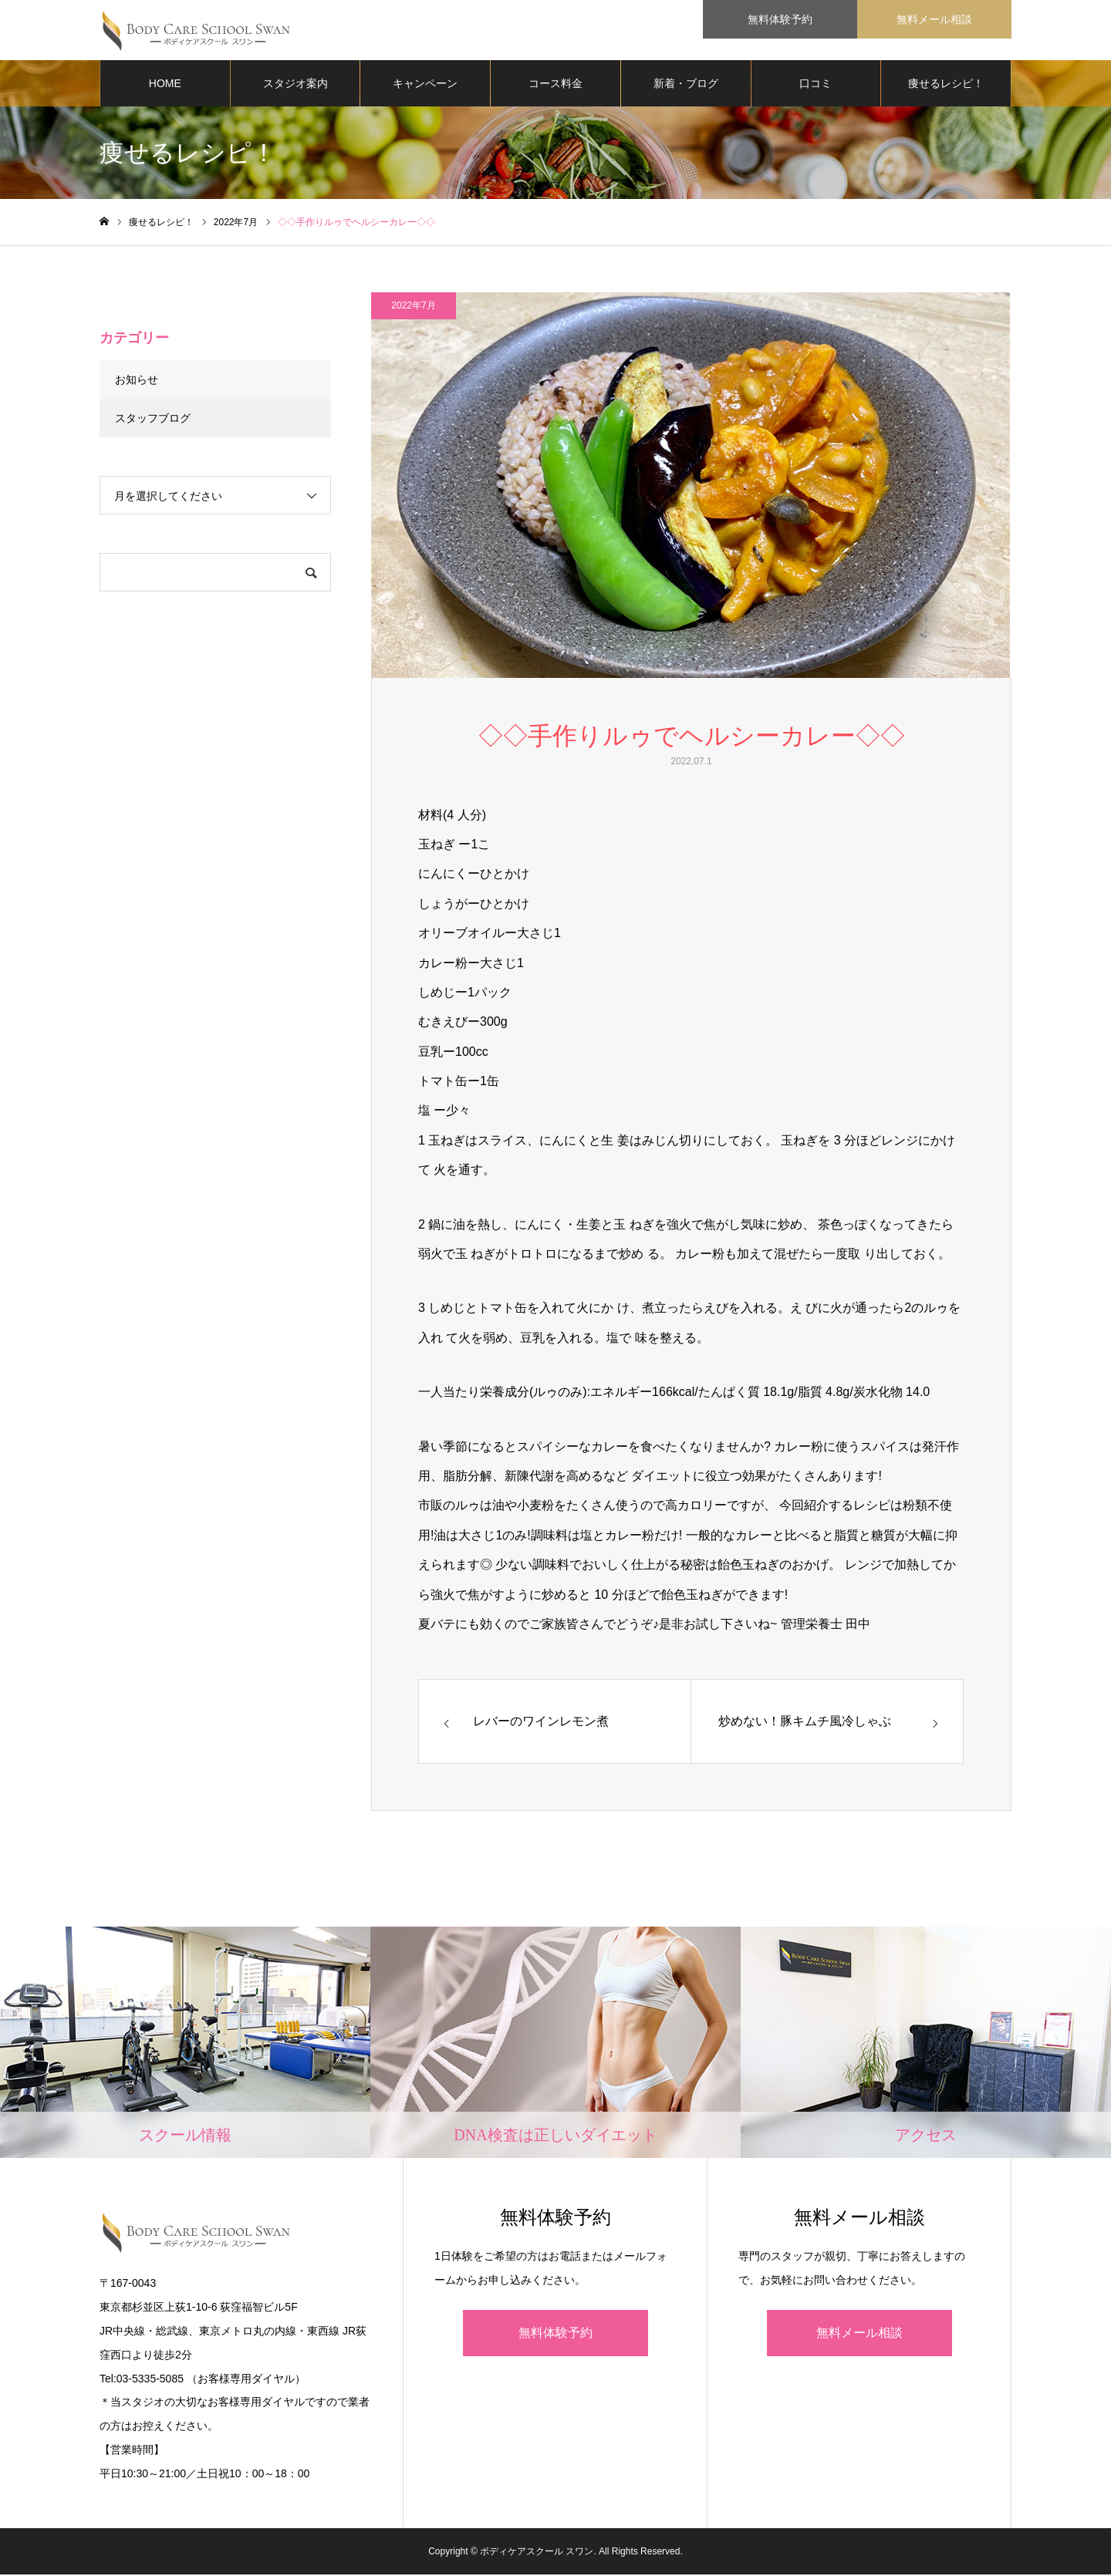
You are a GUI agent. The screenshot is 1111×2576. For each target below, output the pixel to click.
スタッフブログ (153, 419)
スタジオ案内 (295, 85)
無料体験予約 (555, 2334)
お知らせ (136, 381)
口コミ (815, 85)
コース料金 (555, 85)
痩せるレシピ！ (946, 85)
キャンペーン (425, 85)
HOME (165, 85)
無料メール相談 (859, 2334)
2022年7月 (413, 307)
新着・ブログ (685, 85)
